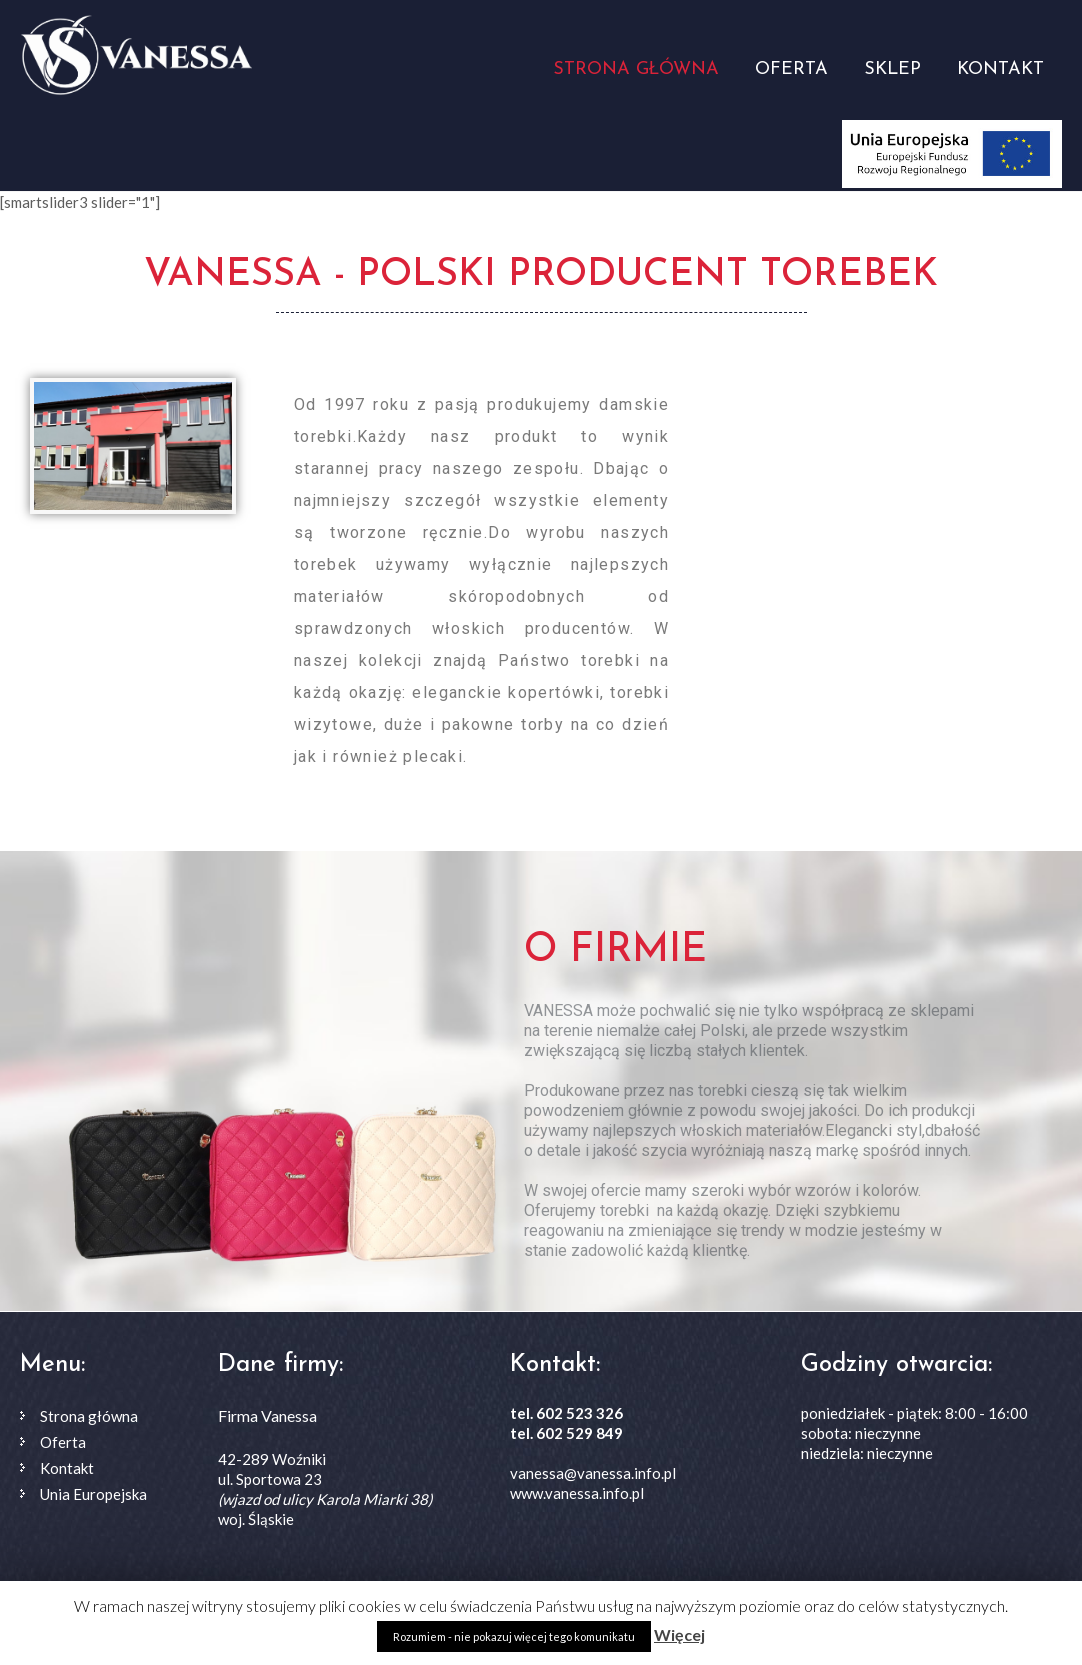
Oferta (791, 69)
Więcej (679, 1634)
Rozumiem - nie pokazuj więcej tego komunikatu (514, 1636)
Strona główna (636, 69)
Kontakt (1000, 69)
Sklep (892, 69)
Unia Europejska (93, 1494)
